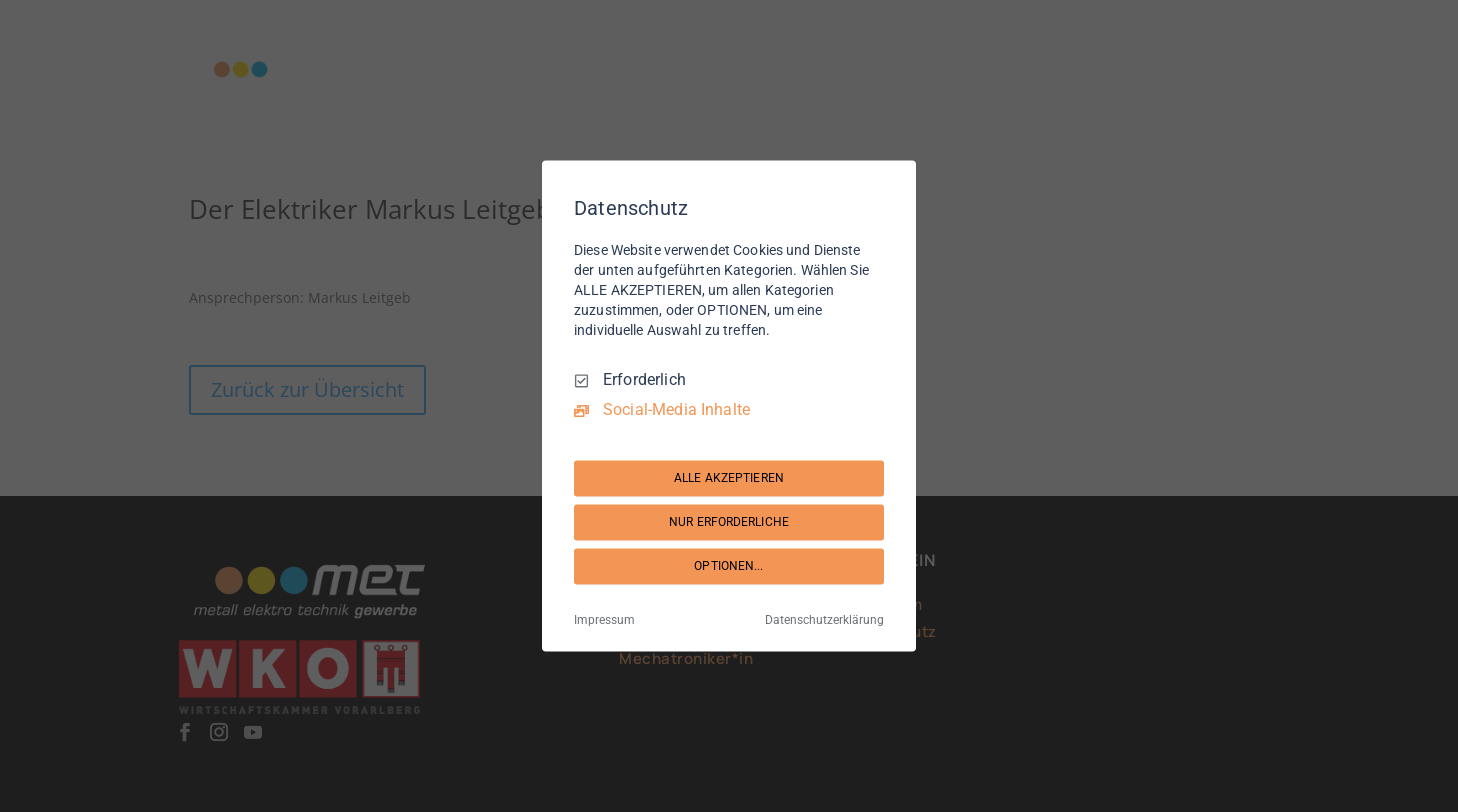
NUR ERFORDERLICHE (729, 522)
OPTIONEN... (728, 566)
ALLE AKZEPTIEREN (729, 478)
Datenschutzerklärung (824, 621)
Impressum (604, 621)
